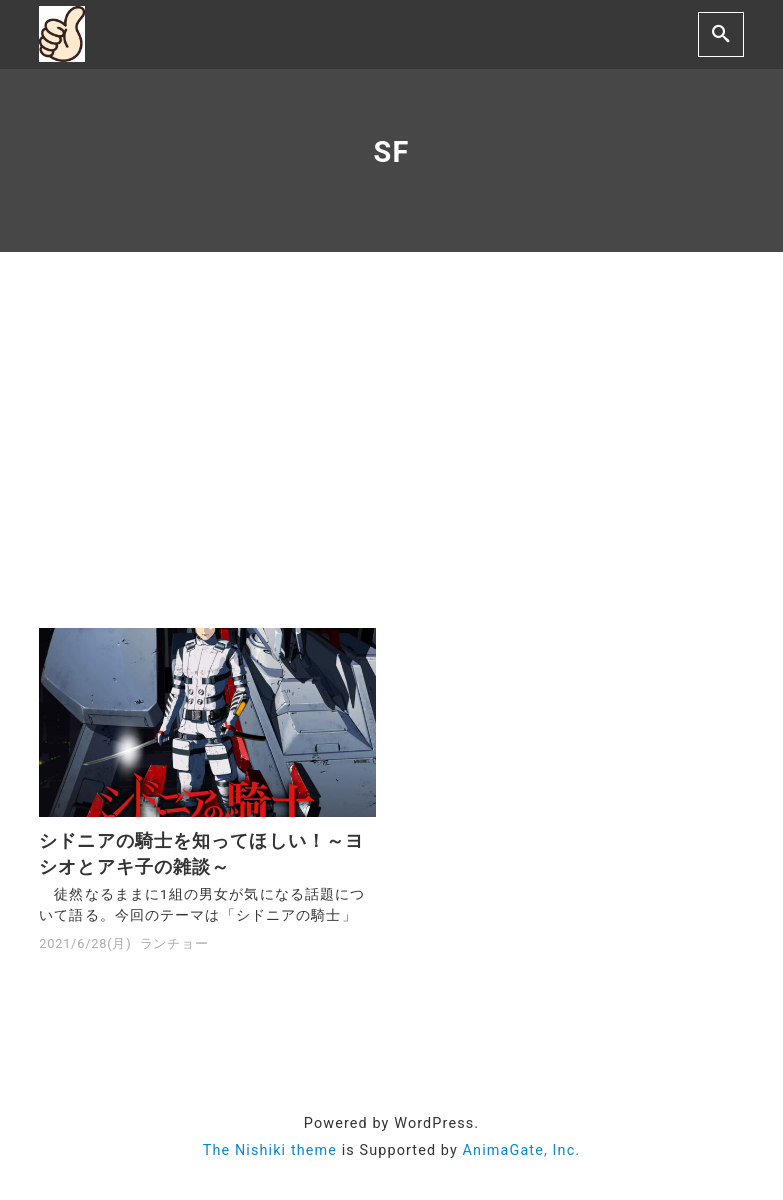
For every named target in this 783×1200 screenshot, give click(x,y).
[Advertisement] (391, 440)
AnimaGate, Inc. (522, 1150)
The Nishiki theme (270, 1150)
